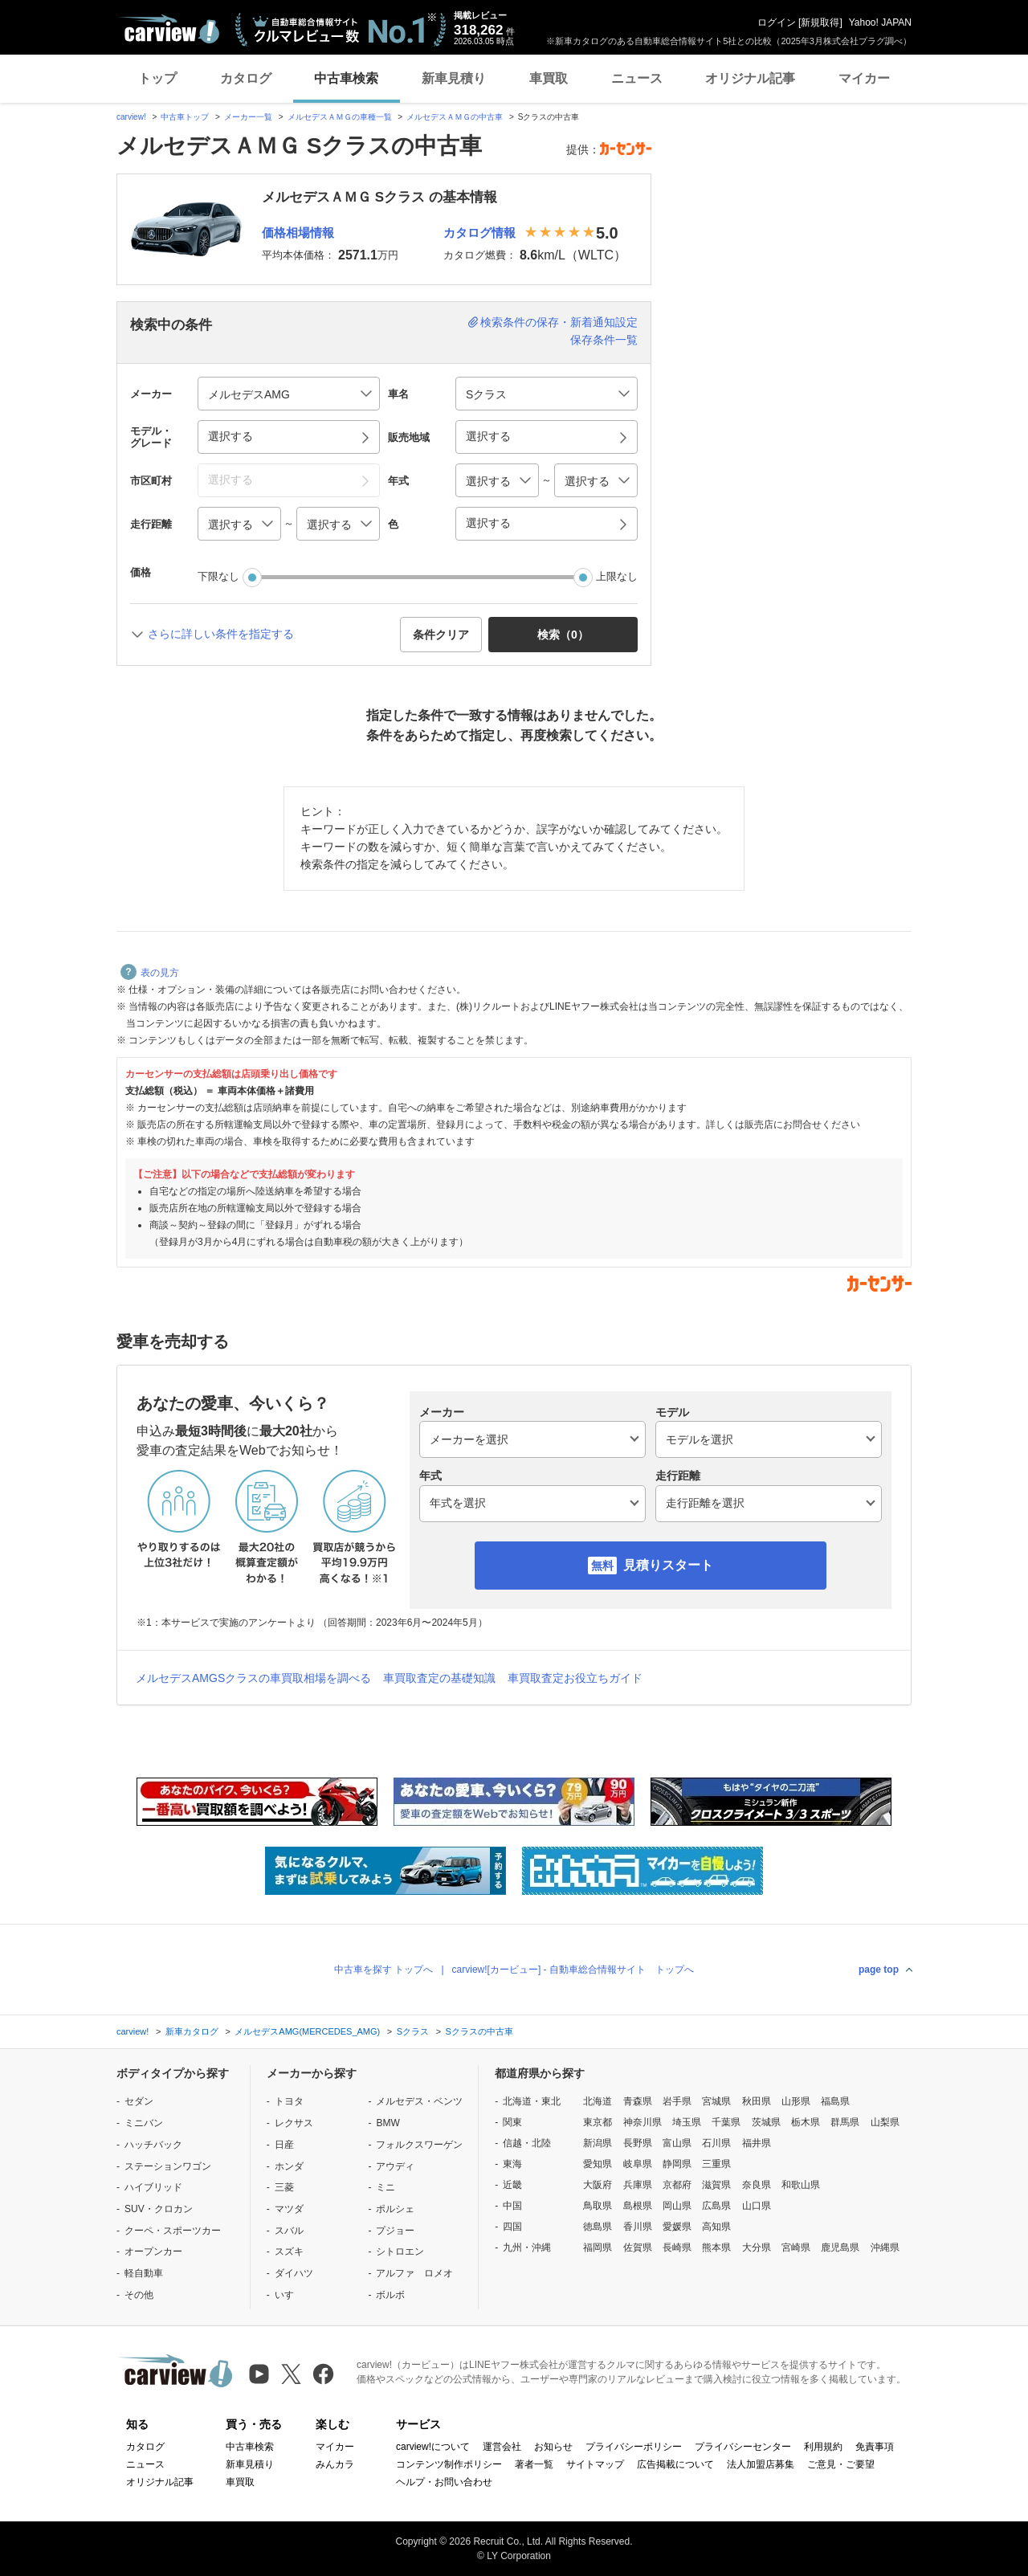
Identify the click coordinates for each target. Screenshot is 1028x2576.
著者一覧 (534, 2464)
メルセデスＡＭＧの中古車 (454, 116)
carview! (131, 116)
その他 (138, 2294)
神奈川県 (642, 2122)
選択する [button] (230, 436)
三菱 (284, 2187)
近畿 (512, 2184)
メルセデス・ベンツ (419, 2101)
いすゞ (289, 2294)
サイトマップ (595, 2464)
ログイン (776, 22)
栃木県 (805, 2122)
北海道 (597, 2101)
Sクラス (413, 2031)
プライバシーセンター (743, 2446)
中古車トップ (185, 116)
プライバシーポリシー (633, 2446)
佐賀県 (637, 2247)
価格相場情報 (298, 232)
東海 (512, 2164)
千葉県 (726, 2122)
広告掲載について (675, 2464)
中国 (512, 2205)
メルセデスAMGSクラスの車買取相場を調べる (253, 1678)
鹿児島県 (840, 2247)
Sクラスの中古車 (479, 2031)
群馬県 (844, 2122)
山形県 (795, 2101)
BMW (387, 2123)
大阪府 (597, 2184)
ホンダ (289, 2166)
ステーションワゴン (167, 2166)
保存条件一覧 (604, 339)
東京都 (597, 2122)
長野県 (637, 2143)
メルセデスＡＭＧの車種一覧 (340, 116)
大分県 (756, 2247)
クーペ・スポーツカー (172, 2230)
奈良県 (756, 2184)
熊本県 (716, 2247)
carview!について (433, 2446)
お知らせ (553, 2446)
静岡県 (677, 2164)
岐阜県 (637, 2164)
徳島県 (597, 2226)
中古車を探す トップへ (383, 1969)
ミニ (385, 2187)
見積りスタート (668, 1565)
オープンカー (153, 2251)
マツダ (289, 2209)
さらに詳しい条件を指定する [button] (221, 633)
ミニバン (143, 2123)
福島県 (835, 2101)
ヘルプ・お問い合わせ (444, 2482)
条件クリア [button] (441, 634)
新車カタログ (191, 2031)
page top (879, 1969)
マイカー (864, 78)
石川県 (716, 2143)
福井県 (756, 2143)
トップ (157, 78)
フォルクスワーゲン (419, 2144)
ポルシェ (395, 2209)
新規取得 (820, 22)
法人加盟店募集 (760, 2464)
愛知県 (597, 2164)
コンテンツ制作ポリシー (449, 2464)
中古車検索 (346, 78)
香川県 (637, 2226)
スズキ (289, 2251)
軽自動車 (143, 2273)
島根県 (637, 2205)
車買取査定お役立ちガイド (575, 1678)
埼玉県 (686, 2122)
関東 (512, 2122)
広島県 (716, 2205)
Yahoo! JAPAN (880, 22)
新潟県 (597, 2143)
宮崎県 (795, 2247)
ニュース (637, 78)
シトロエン (400, 2251)
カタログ (245, 78)
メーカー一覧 (248, 116)
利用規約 (823, 2446)
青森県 (637, 2101)
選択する (488, 522)
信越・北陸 (527, 2143)
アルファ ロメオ (414, 2273)
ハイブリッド (153, 2187)
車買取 (548, 78)
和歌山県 (800, 2184)
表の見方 (149, 972)
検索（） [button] (563, 634)
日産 (284, 2144)
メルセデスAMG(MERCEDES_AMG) (307, 2031)
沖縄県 (885, 2247)
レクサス (294, 2123)
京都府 (677, 2184)
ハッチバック (153, 2144)
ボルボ (390, 2294)
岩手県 (677, 2101)
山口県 (756, 2205)
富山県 (677, 2143)
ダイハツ (294, 2273)
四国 (512, 2226)
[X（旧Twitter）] (291, 2374)
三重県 (716, 2164)
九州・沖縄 (527, 2247)
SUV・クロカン (158, 2209)
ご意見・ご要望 (841, 2464)
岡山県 (677, 2205)
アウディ (395, 2166)
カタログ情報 (479, 232)
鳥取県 (597, 2205)
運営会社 (502, 2446)
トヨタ (289, 2101)
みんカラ (335, 2464)
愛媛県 (677, 2226)
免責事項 (874, 2446)
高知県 (716, 2226)
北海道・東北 (532, 2101)
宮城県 (716, 2101)
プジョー (395, 2230)
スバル (289, 2230)
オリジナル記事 (750, 78)
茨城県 (766, 2122)
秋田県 (756, 2101)
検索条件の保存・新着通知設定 (559, 322)
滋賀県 (716, 2184)
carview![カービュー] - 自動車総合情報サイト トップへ (573, 1969)
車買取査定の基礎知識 (439, 1678)
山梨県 (885, 2122)
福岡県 (597, 2247)
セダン (138, 2101)
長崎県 (677, 2247)
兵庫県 (637, 2184)
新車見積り (454, 78)
